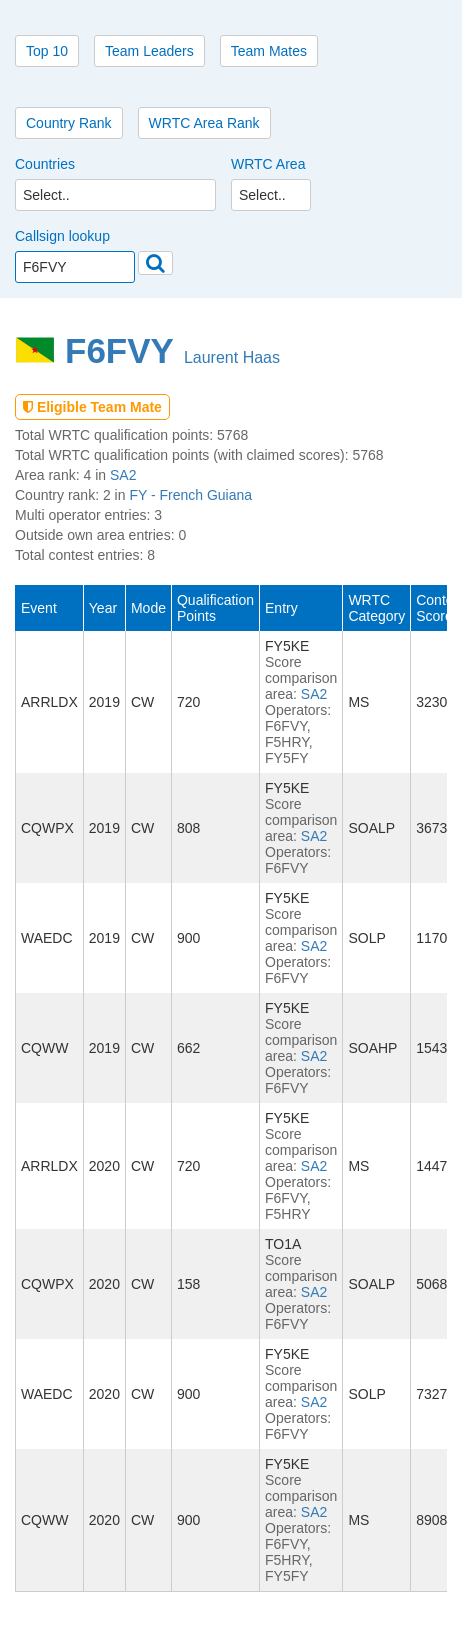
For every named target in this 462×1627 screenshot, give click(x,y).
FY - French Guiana (190, 495)
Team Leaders (149, 51)
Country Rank (69, 123)
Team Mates (269, 51)
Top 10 (47, 51)
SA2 (123, 475)
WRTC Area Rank (204, 123)
